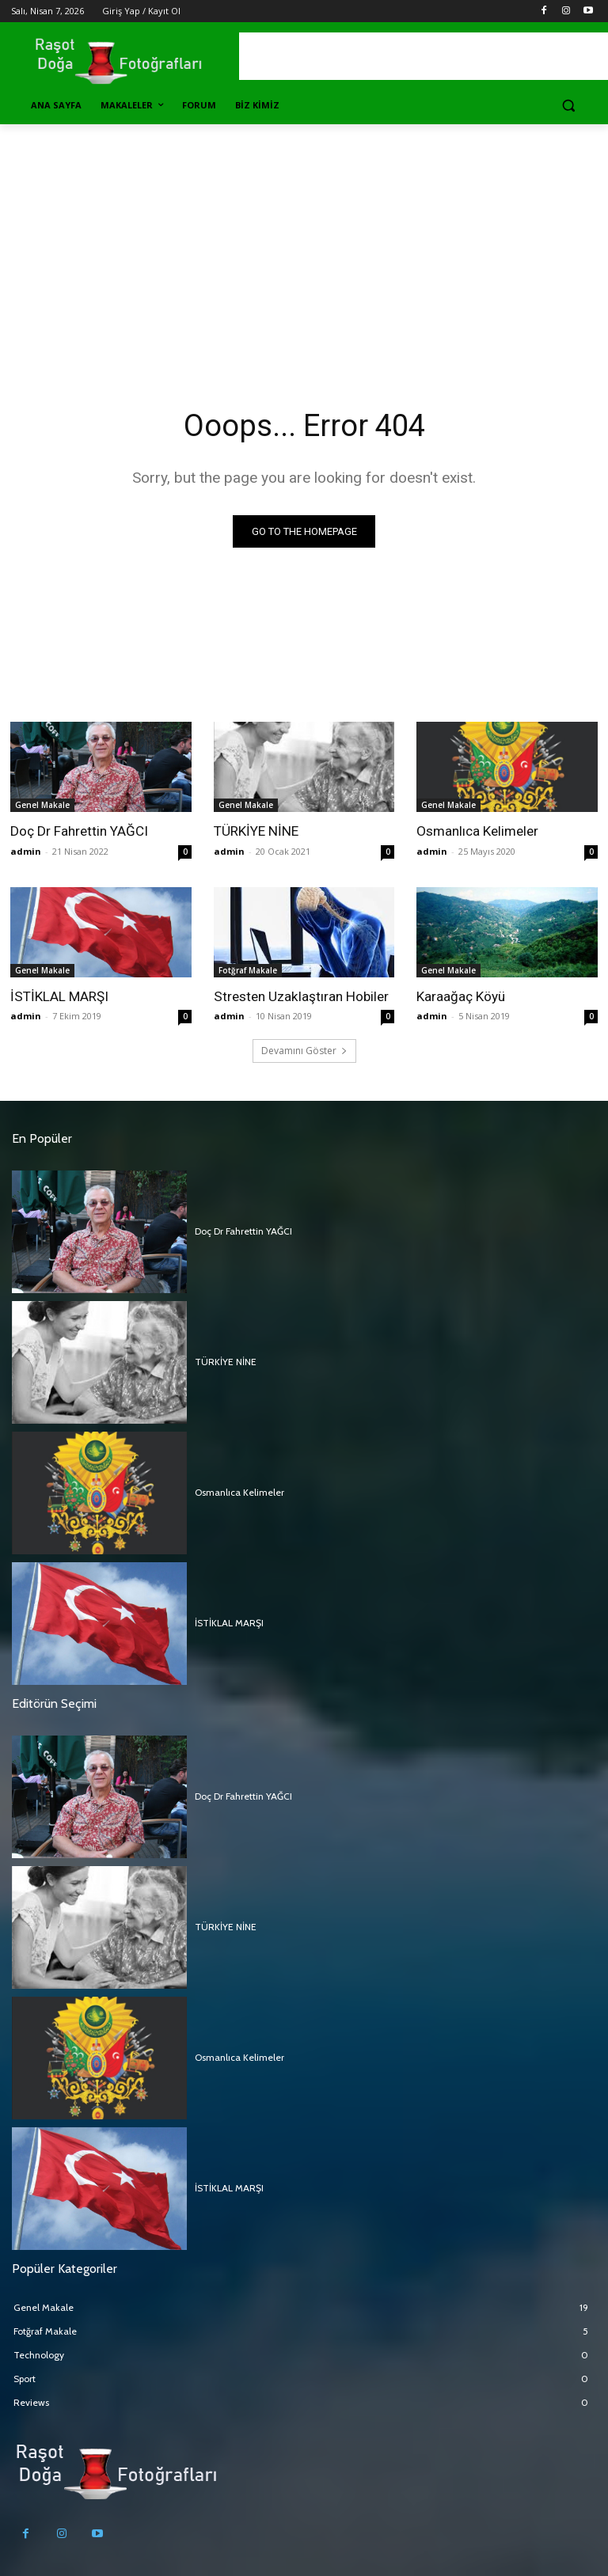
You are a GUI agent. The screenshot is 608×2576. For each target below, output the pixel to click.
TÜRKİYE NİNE (255, 831)
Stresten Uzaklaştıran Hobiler (300, 996)
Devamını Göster (304, 1050)
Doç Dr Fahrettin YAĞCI (79, 831)
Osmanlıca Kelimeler (477, 831)
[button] (568, 105)
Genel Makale (42, 804)
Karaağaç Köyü (460, 996)
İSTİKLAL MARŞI (59, 996)
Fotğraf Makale (247, 970)
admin (25, 851)
